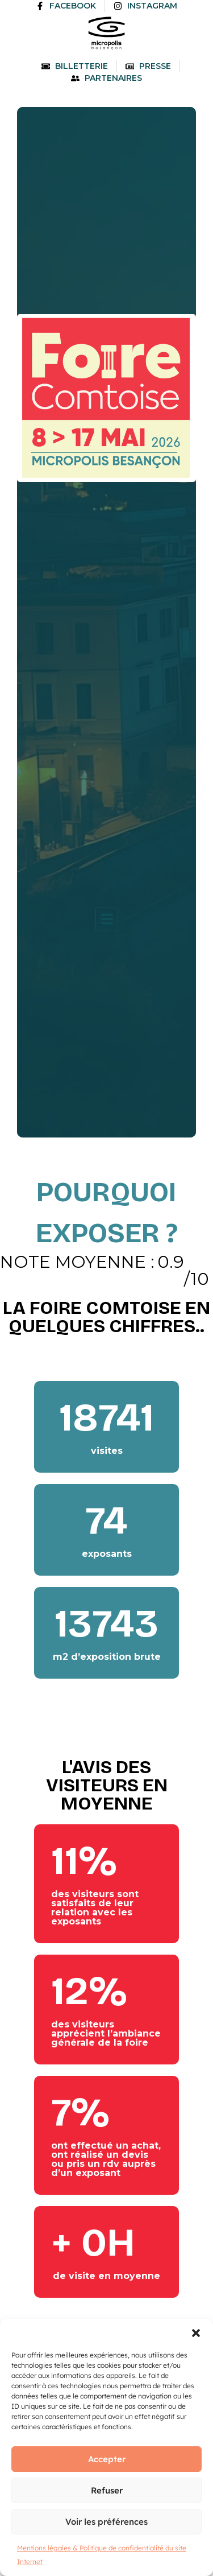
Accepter (107, 2459)
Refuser (107, 2490)
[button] (196, 2333)
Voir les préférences (106, 2521)
